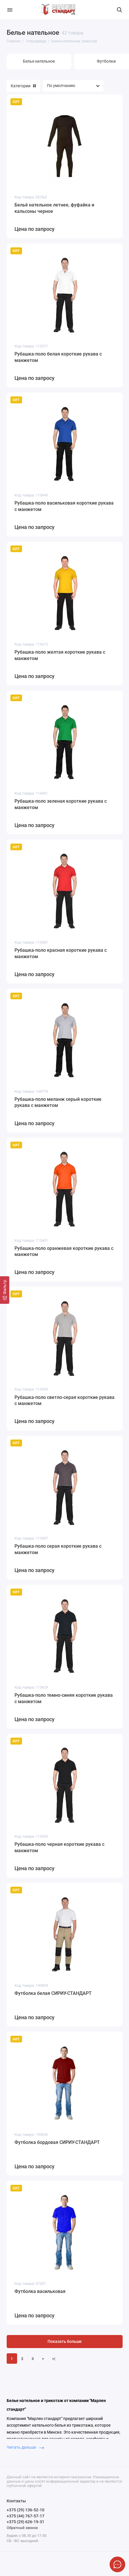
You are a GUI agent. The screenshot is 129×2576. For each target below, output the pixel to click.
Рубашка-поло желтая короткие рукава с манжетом (59, 655)
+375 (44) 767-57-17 (25, 2516)
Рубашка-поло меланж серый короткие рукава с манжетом (57, 1102)
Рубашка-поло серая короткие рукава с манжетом (57, 1549)
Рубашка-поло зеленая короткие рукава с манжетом (60, 804)
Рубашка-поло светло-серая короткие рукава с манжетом (64, 1400)
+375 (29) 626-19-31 (25, 2521)
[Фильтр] (4, 1290)
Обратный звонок (22, 2528)
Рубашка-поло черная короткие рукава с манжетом (59, 1847)
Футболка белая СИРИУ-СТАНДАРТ (53, 1993)
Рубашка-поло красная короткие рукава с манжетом (60, 953)
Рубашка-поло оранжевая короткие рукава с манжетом (63, 1251)
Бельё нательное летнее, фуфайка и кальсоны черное (54, 208)
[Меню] (10, 10)
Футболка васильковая (40, 2291)
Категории (23, 86)
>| (53, 2358)
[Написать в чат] (117, 2564)
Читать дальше (25, 2447)
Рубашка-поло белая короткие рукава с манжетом (58, 357)
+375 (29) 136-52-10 (25, 2510)
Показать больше (65, 2341)
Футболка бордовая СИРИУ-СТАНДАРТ (57, 2142)
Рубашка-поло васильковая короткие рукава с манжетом (64, 506)
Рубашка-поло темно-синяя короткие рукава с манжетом (63, 1698)
